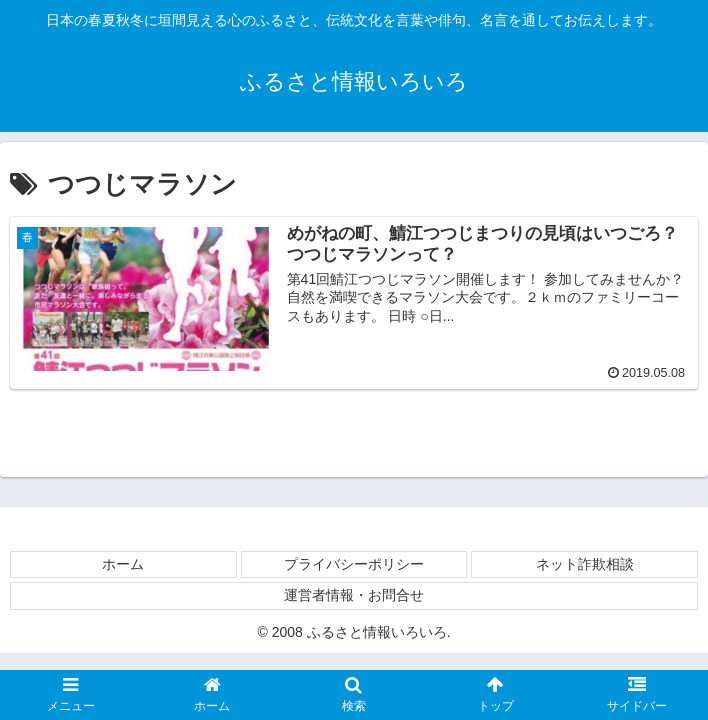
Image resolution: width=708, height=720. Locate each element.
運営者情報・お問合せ (354, 595)
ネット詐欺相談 (585, 564)
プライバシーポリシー (354, 564)
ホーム (123, 564)
